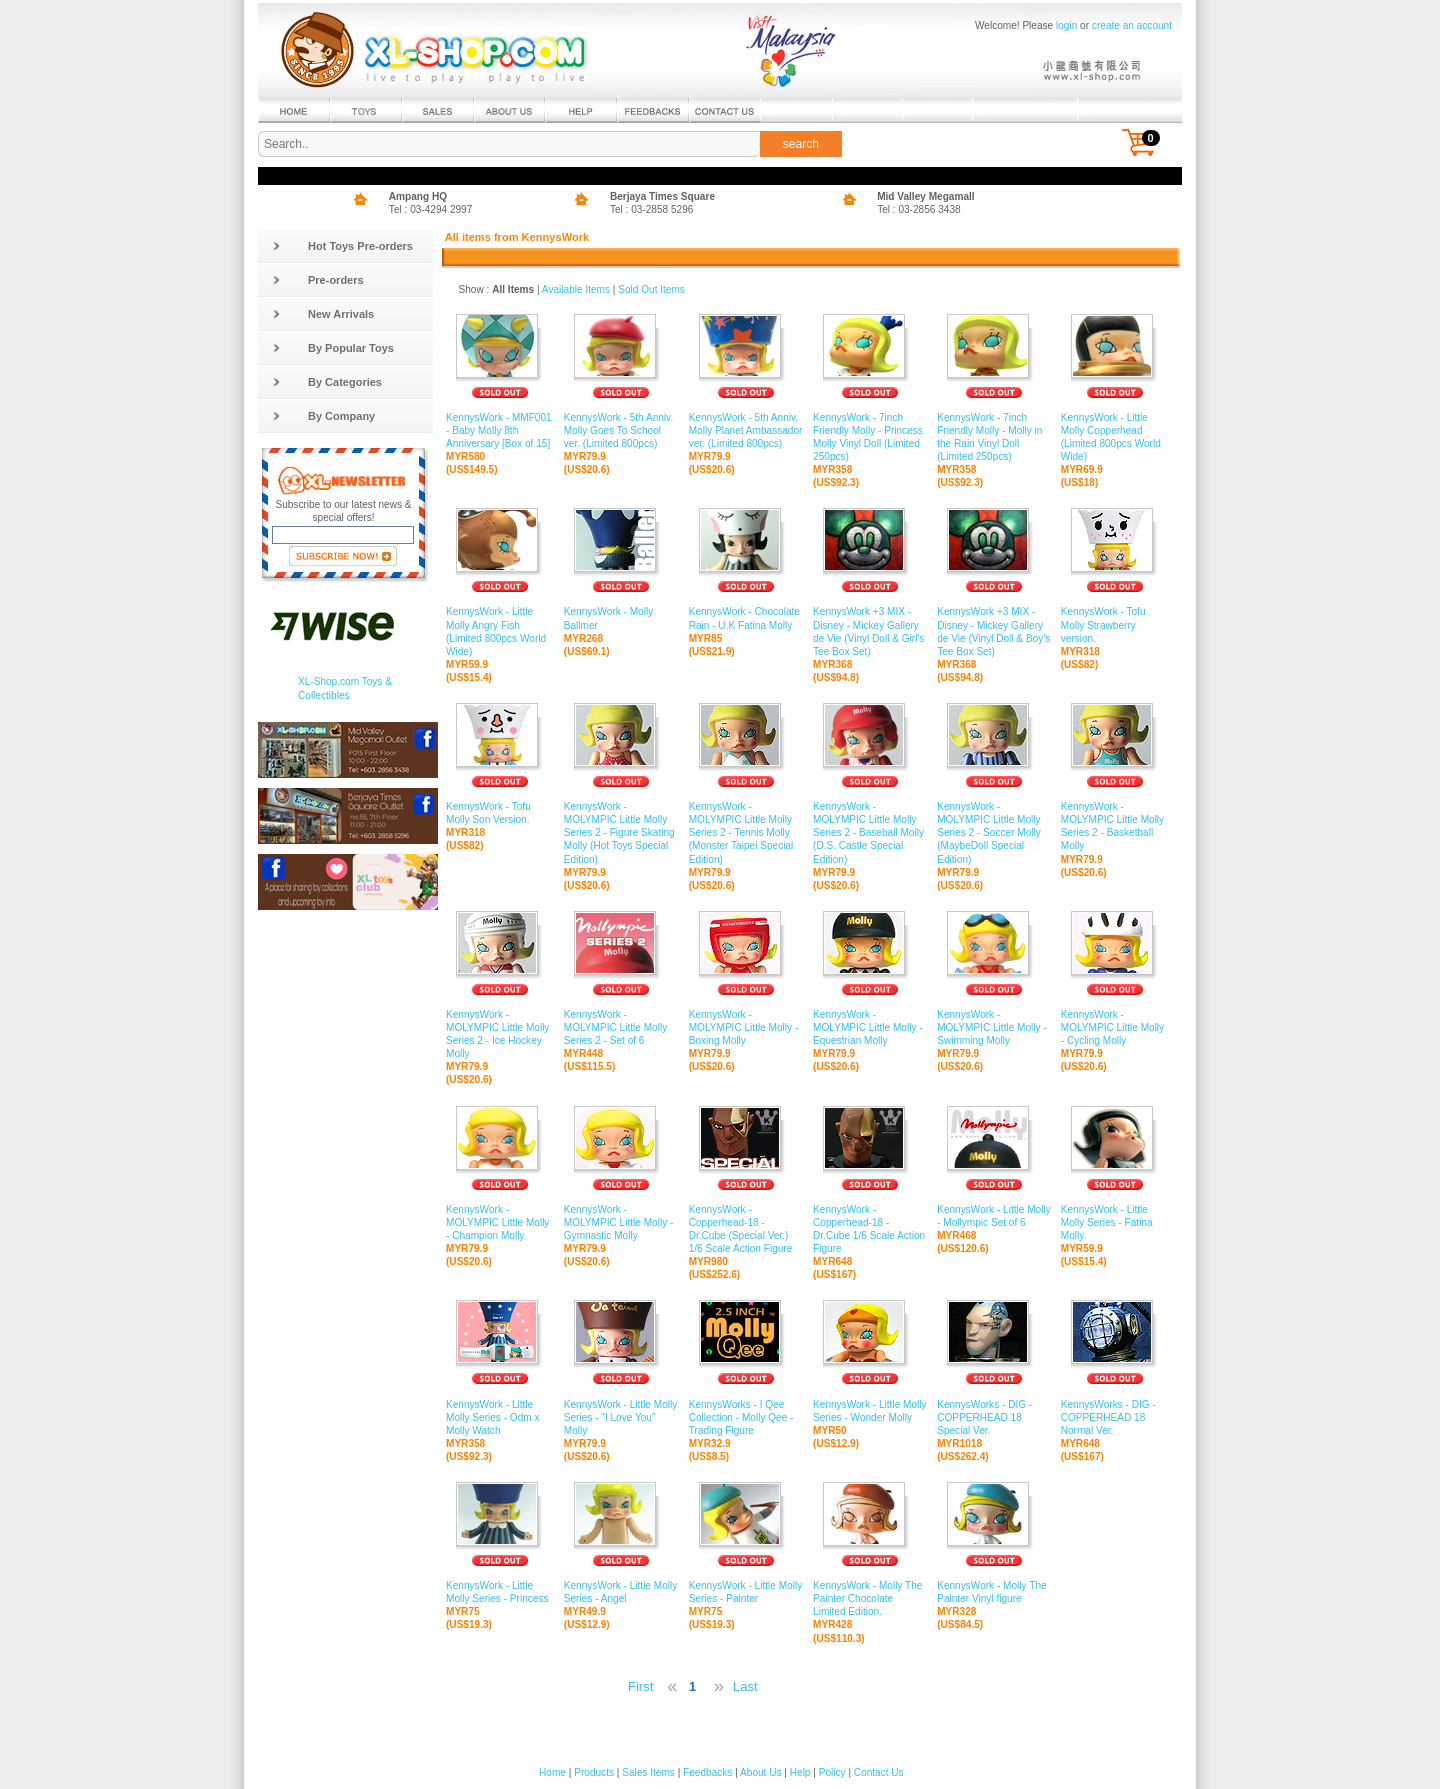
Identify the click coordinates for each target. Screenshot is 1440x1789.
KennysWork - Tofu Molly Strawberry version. (1115, 625)
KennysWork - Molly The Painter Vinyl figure (994, 1592)
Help (800, 1772)
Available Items (576, 289)
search (801, 144)
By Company (323, 416)
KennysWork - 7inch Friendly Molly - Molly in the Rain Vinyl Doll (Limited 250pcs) (994, 438)
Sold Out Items (651, 289)
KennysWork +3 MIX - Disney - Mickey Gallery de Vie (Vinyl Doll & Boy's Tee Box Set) (994, 632)
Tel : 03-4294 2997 (431, 209)
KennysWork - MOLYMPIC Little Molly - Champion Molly (500, 1223)
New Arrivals (323, 314)
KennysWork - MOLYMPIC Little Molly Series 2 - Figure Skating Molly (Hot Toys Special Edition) (621, 833)
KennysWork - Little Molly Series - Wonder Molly (870, 1410)
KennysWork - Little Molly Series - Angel (621, 1592)
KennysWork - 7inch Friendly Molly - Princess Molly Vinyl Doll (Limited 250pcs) (870, 438)
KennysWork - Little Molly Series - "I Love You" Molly (621, 1417)
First (640, 1686)
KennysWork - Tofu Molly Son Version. (500, 813)
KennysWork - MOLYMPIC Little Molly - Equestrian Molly (870, 1028)
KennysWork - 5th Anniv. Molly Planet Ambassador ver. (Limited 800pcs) (746, 431)
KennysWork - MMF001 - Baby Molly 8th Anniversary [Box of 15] (500, 431)
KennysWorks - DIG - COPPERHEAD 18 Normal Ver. (1115, 1417)
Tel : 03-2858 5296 (652, 209)
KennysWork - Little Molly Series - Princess (500, 1592)
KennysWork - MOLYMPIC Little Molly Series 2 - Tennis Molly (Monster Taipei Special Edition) (746, 833)
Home (552, 1772)
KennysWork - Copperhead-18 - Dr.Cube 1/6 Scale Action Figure (870, 1230)
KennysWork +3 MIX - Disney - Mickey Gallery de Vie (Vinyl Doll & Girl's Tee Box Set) (870, 632)
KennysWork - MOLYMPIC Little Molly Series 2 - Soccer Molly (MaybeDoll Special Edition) (994, 833)
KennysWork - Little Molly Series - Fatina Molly (1115, 1223)
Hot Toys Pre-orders (342, 246)
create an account (1132, 25)
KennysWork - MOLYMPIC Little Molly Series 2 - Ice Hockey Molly (500, 1035)
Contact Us (879, 1772)
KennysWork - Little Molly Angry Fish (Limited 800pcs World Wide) (500, 632)
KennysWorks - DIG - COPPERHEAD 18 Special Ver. (994, 1417)
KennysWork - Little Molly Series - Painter (746, 1592)
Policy (832, 1772)
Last (745, 1686)
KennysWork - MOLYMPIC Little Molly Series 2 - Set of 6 (621, 1028)
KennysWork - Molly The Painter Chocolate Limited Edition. (870, 1599)
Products (594, 1772)
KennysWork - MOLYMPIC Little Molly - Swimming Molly (994, 1028)
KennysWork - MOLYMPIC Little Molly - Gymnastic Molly (621, 1223)
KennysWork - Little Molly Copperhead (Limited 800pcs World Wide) (1115, 438)
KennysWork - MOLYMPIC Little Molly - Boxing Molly (746, 1028)
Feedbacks (707, 1772)
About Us (760, 1772)
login (1066, 25)
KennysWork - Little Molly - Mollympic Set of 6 (994, 1216)
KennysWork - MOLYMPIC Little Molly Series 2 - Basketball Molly (1115, 827)
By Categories (327, 382)
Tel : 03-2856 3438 (919, 209)
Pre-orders (318, 280)
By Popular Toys (333, 348)
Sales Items (648, 1772)
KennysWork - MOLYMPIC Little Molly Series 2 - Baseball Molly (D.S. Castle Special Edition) (870, 833)
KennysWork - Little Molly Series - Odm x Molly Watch (500, 1417)
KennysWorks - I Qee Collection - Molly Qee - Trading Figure (746, 1417)
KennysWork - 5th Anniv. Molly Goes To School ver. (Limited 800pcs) (621, 431)
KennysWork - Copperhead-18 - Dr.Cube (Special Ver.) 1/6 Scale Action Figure (746, 1230)
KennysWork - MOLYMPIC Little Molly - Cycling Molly (1115, 1028)
